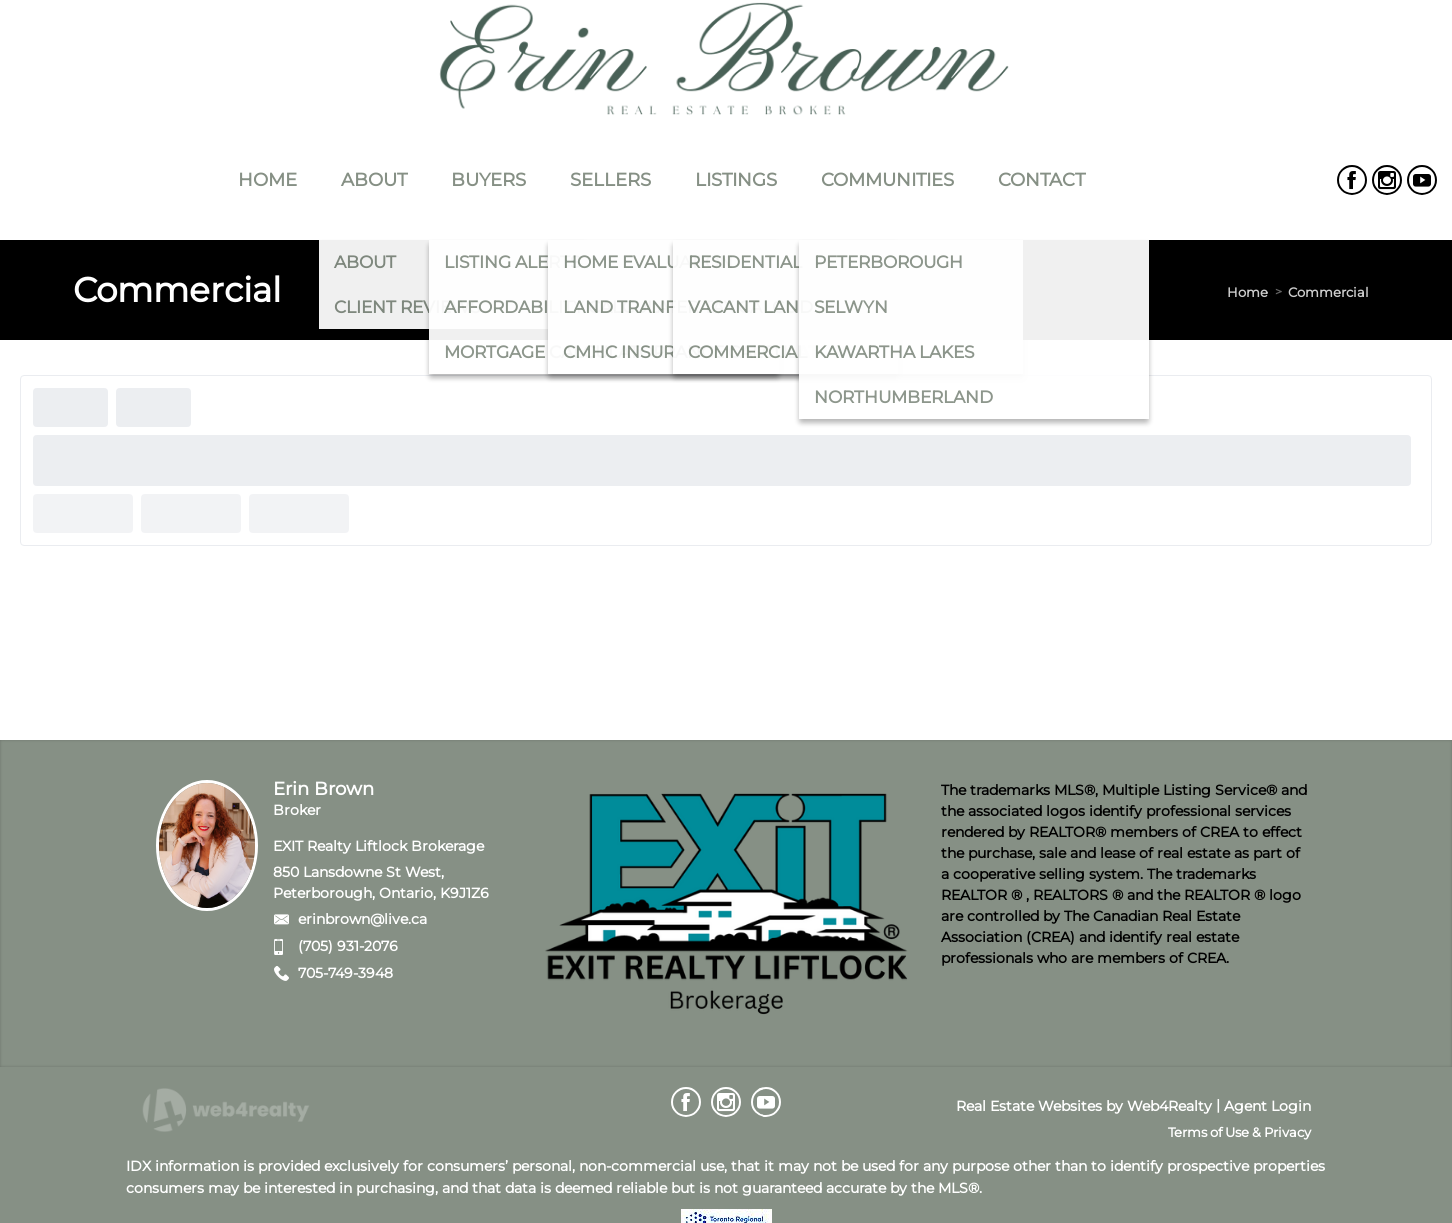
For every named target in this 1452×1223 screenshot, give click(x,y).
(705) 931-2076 (348, 946)
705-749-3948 (345, 973)
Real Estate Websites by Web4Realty (1084, 1106)
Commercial (1328, 292)
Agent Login (1267, 1106)
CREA (1219, 832)
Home (1247, 292)
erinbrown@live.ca (362, 919)
